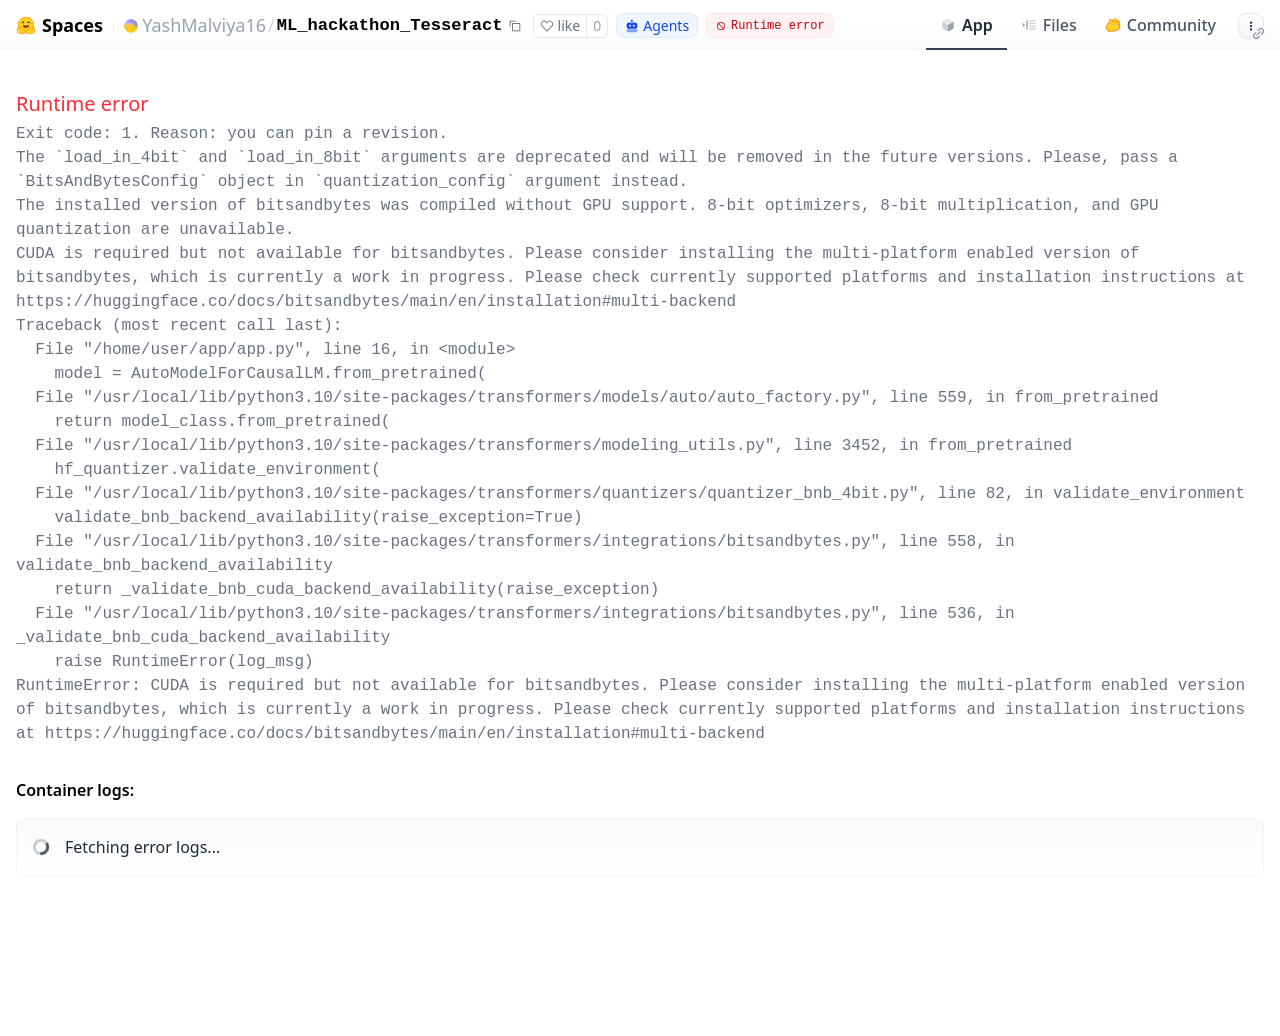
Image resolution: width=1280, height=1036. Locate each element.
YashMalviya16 (204, 25)
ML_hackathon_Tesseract (390, 25)
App (966, 25)
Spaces (72, 25)
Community (1160, 25)
